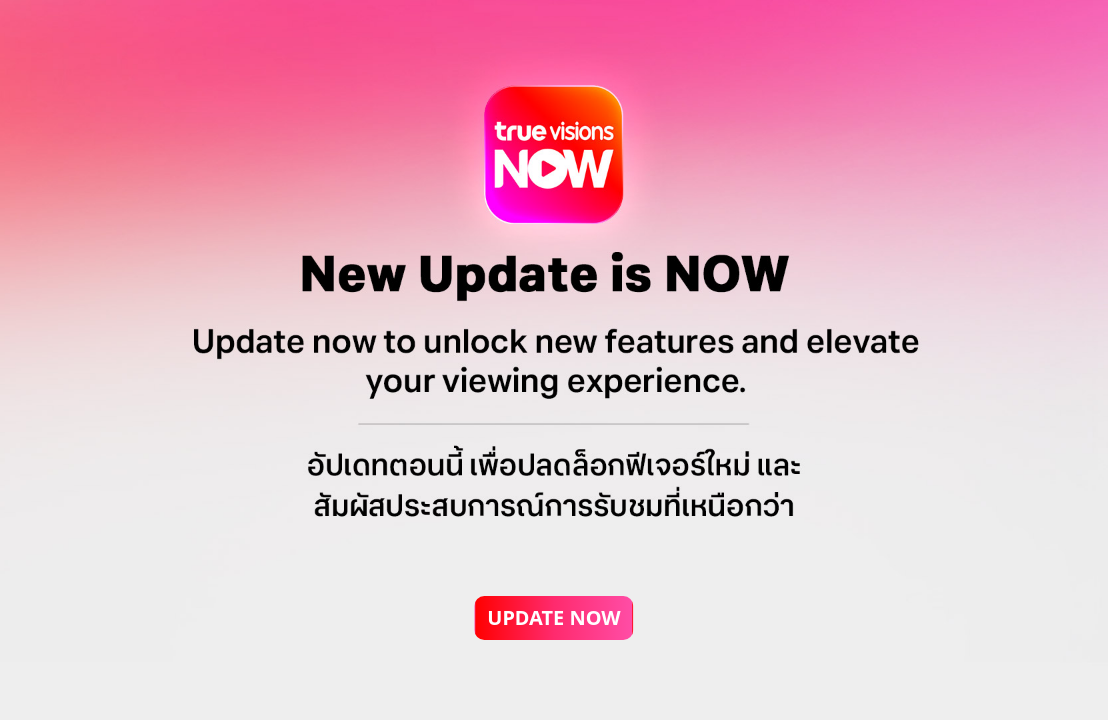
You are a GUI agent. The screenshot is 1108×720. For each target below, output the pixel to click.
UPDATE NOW (553, 617)
